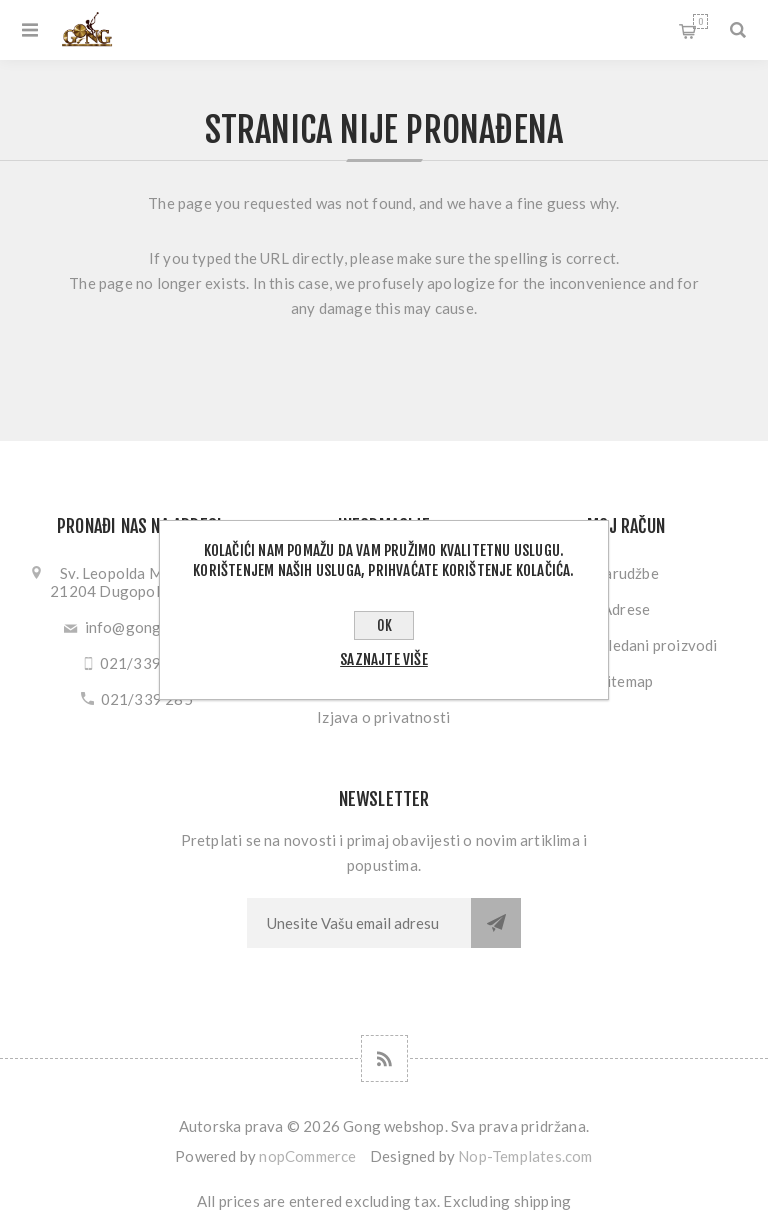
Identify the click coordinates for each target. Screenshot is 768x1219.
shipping (543, 1201)
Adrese (626, 609)
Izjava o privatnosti (383, 717)
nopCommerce (307, 1156)
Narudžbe (626, 573)
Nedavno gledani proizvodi (626, 645)
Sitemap (626, 681)
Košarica (700, 21)
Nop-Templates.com (525, 1156)
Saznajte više (384, 659)
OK (384, 625)
